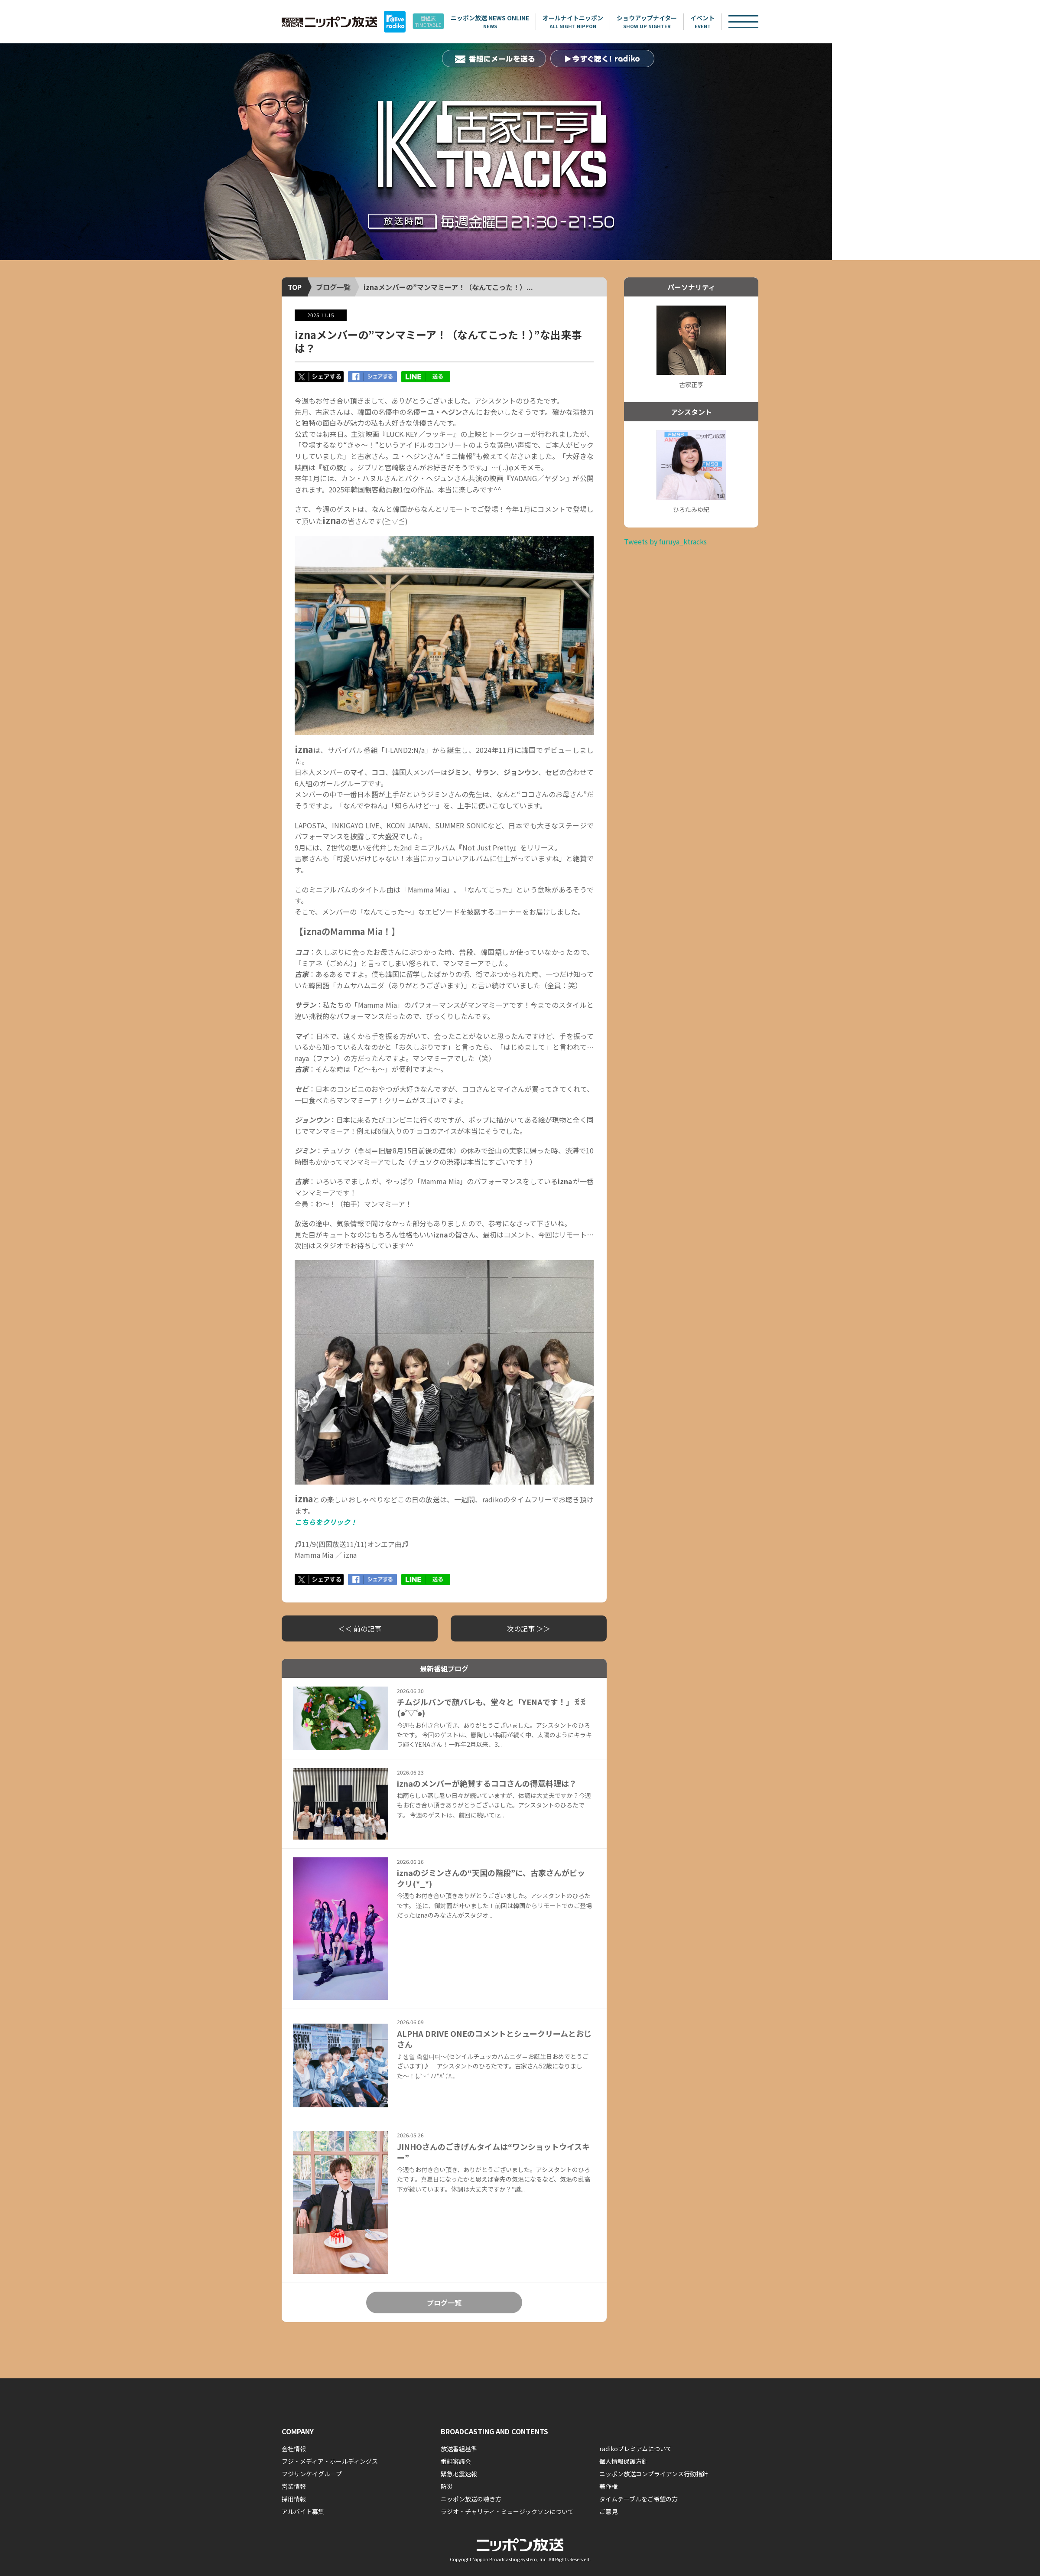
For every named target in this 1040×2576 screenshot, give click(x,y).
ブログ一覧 (333, 287)
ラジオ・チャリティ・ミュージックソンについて (507, 2511)
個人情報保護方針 (623, 2461)
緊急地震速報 (459, 2473)
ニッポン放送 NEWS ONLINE (505, 21)
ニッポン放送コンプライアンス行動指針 (653, 2473)
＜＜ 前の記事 (359, 1628)
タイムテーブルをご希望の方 (638, 2499)
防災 (447, 2486)
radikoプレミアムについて (635, 2448)
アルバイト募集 (303, 2511)
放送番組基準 (459, 2448)
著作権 (608, 2486)
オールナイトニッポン (588, 21)
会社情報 (294, 2448)
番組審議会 (456, 2461)
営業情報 (294, 2486)
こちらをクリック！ (326, 1522)
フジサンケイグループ (312, 2473)
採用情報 (294, 2499)
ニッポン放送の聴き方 (471, 2499)
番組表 (437, 21)
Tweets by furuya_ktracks (665, 541)
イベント (717, 21)
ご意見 (608, 2511)
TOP (295, 287)
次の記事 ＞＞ (528, 1628)
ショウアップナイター (662, 21)
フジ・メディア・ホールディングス (330, 2461)
